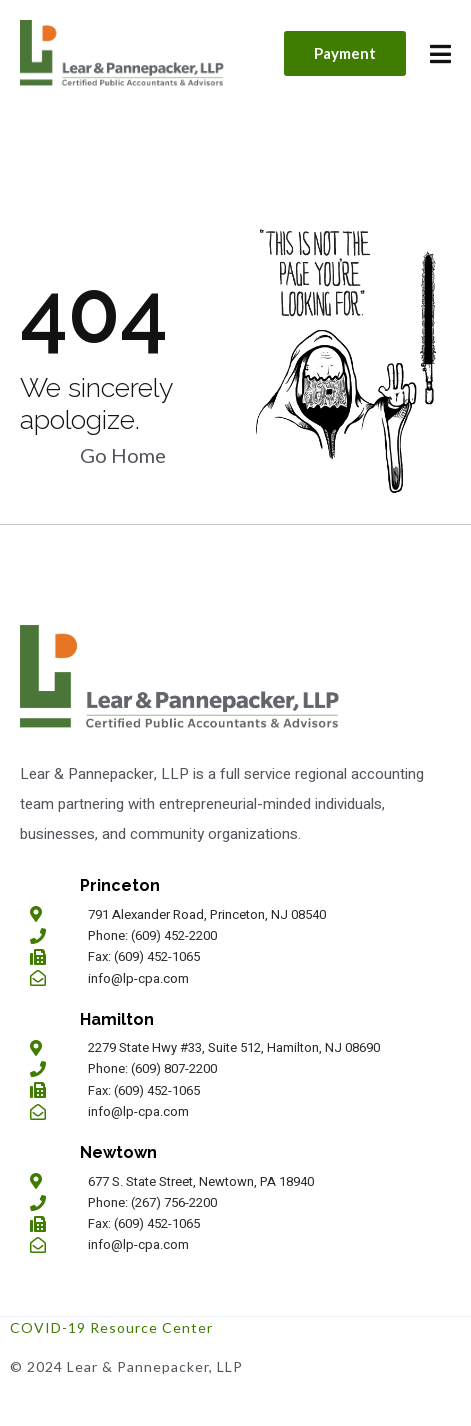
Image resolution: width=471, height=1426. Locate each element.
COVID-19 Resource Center (111, 1327)
